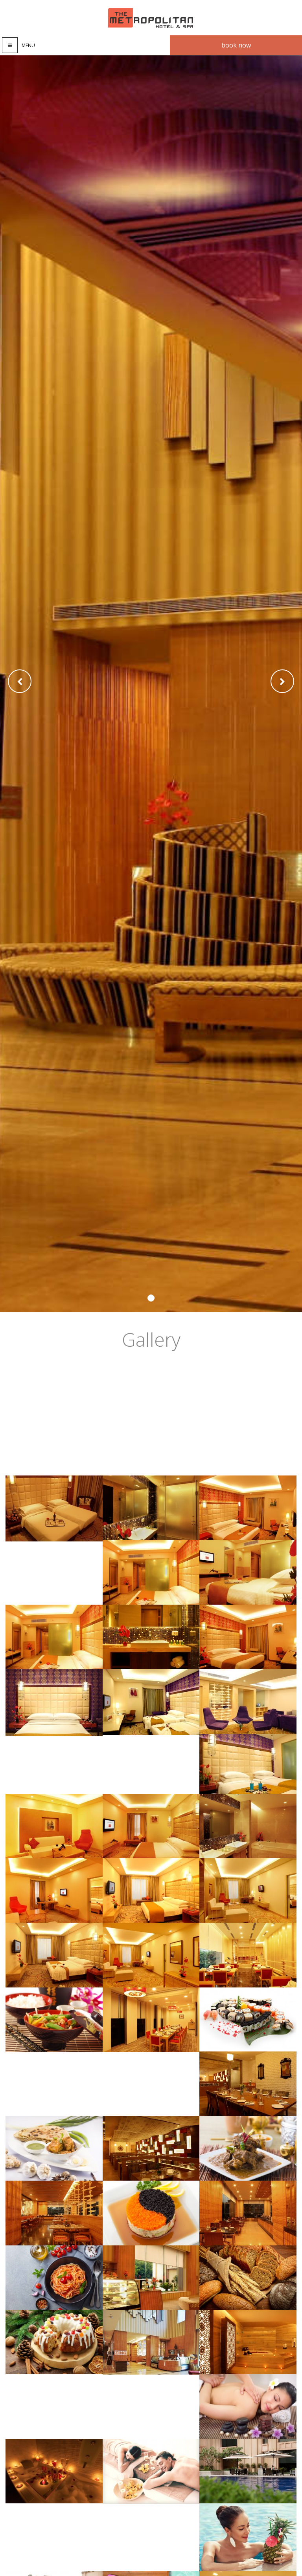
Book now (236, 45)
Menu (28, 45)
